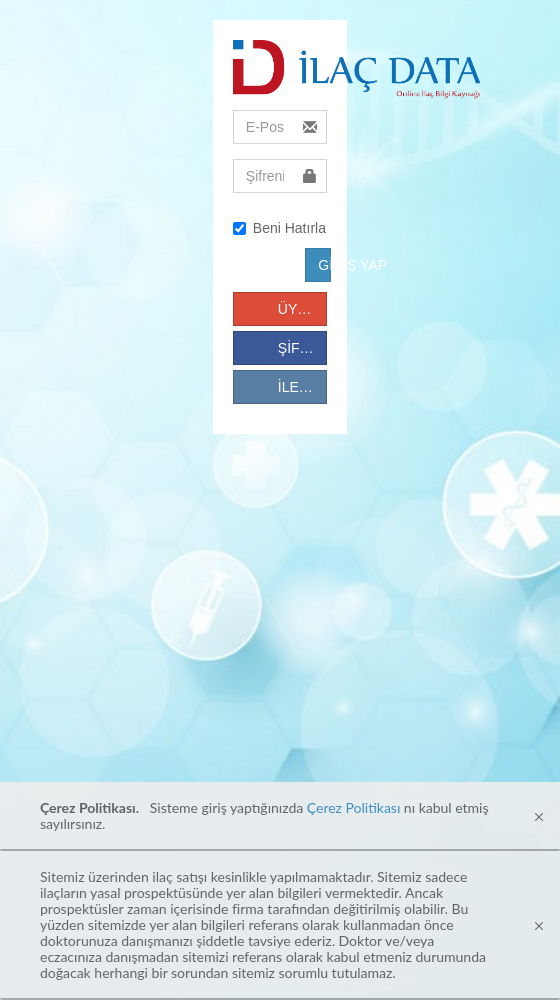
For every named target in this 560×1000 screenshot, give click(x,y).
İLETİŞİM (302, 387)
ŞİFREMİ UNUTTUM (302, 348)
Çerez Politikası (353, 807)
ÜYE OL (302, 309)
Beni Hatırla (279, 228)
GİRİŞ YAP (324, 265)
